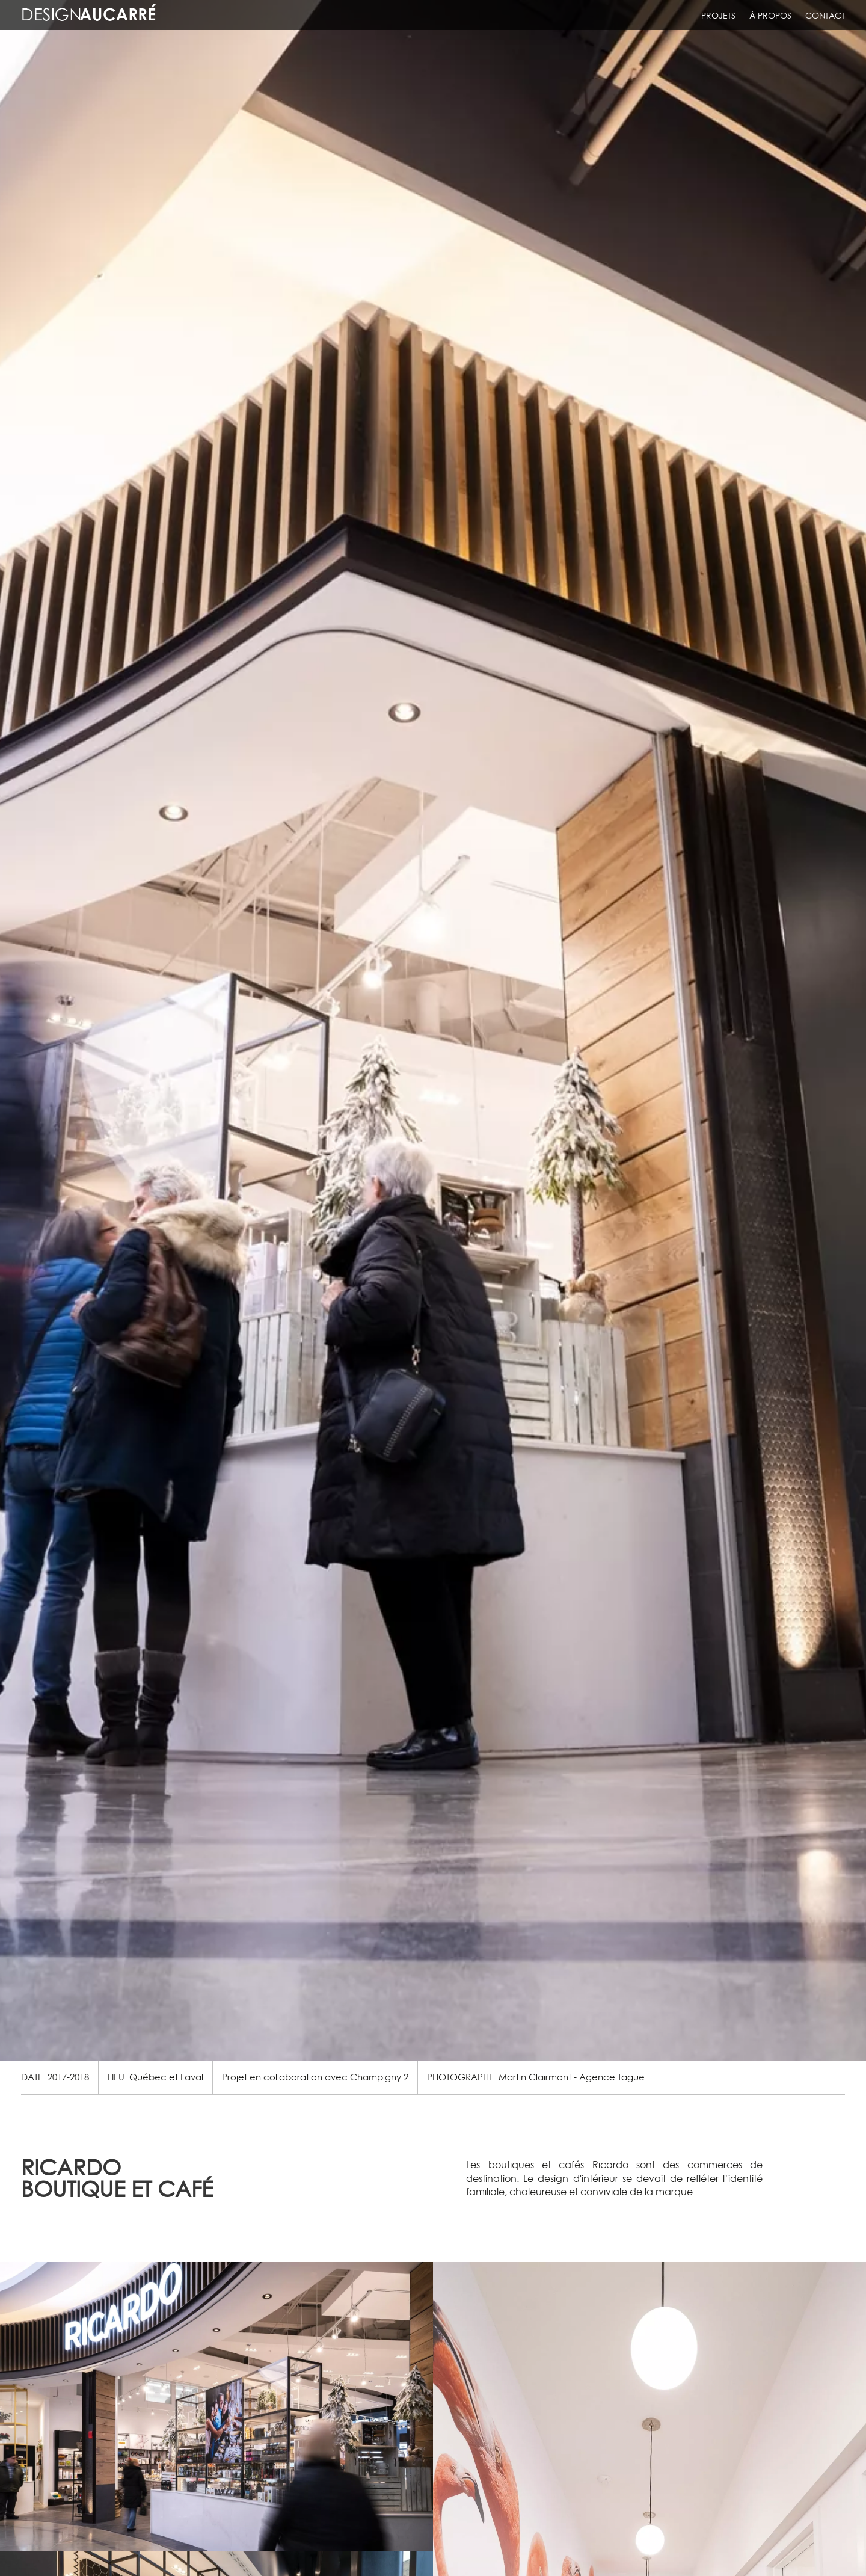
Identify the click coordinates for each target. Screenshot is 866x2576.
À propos (770, 16)
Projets (718, 16)
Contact (825, 16)
